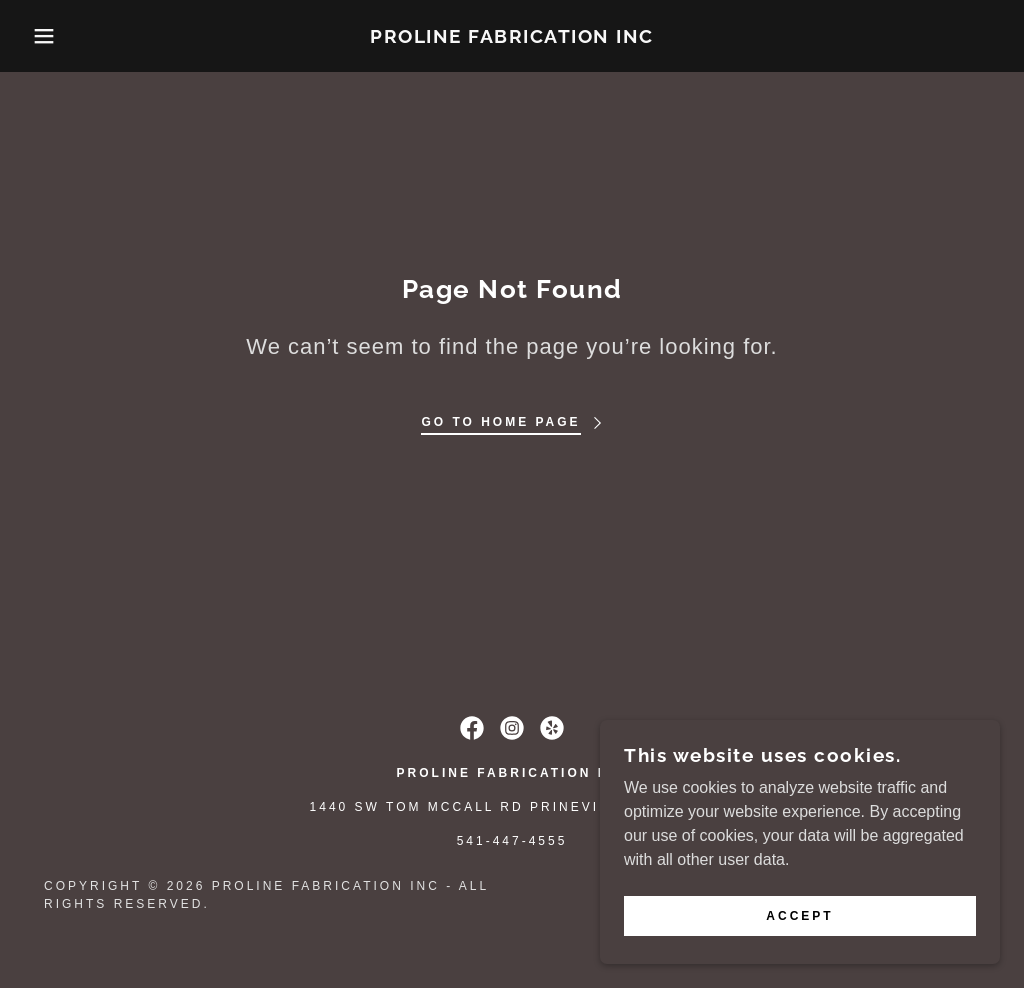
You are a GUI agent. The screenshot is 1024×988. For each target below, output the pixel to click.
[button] (51, 36)
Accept (799, 916)
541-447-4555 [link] (512, 841)
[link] (512, 37)
